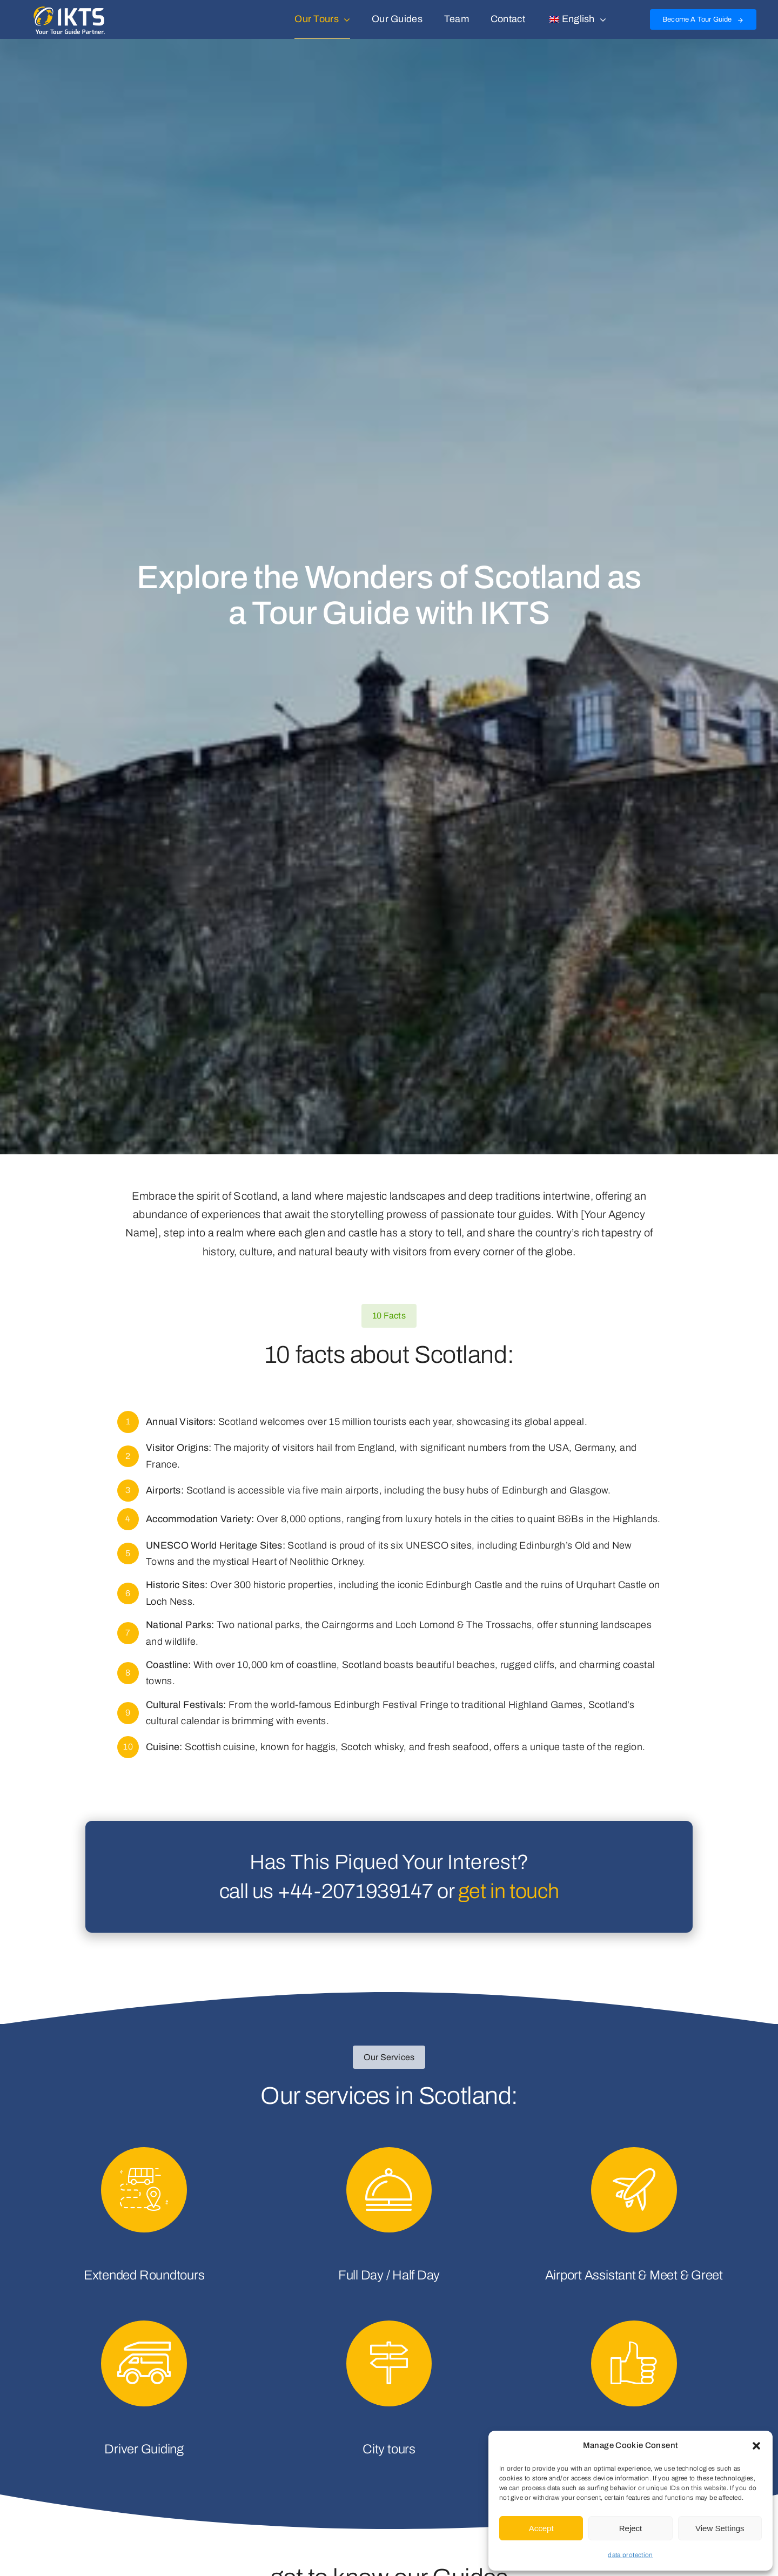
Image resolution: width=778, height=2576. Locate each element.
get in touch (508, 1891)
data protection (630, 2555)
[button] (756, 2445)
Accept (541, 2528)
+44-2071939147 (355, 1891)
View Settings (720, 2528)
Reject (630, 2528)
